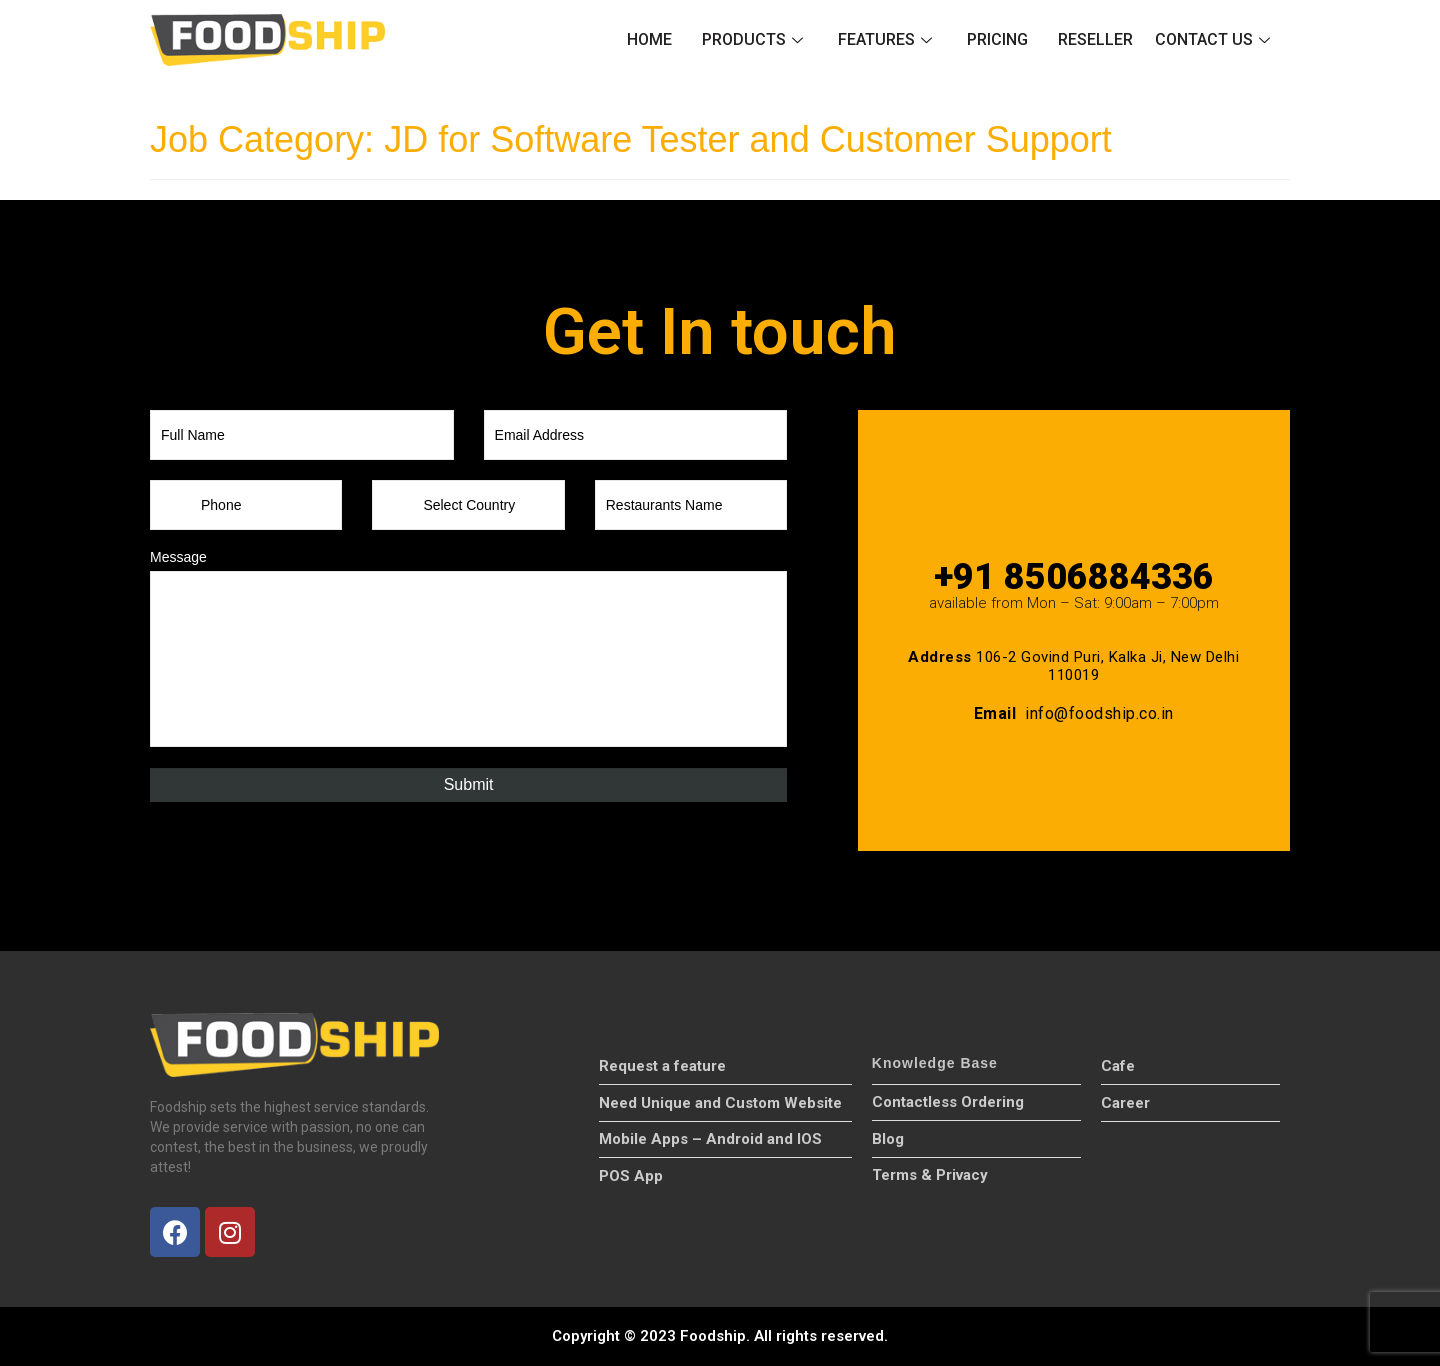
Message (178, 557)
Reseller (1095, 39)
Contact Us (1215, 39)
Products (755, 39)
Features (887, 39)
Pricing (997, 39)
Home (649, 39)
